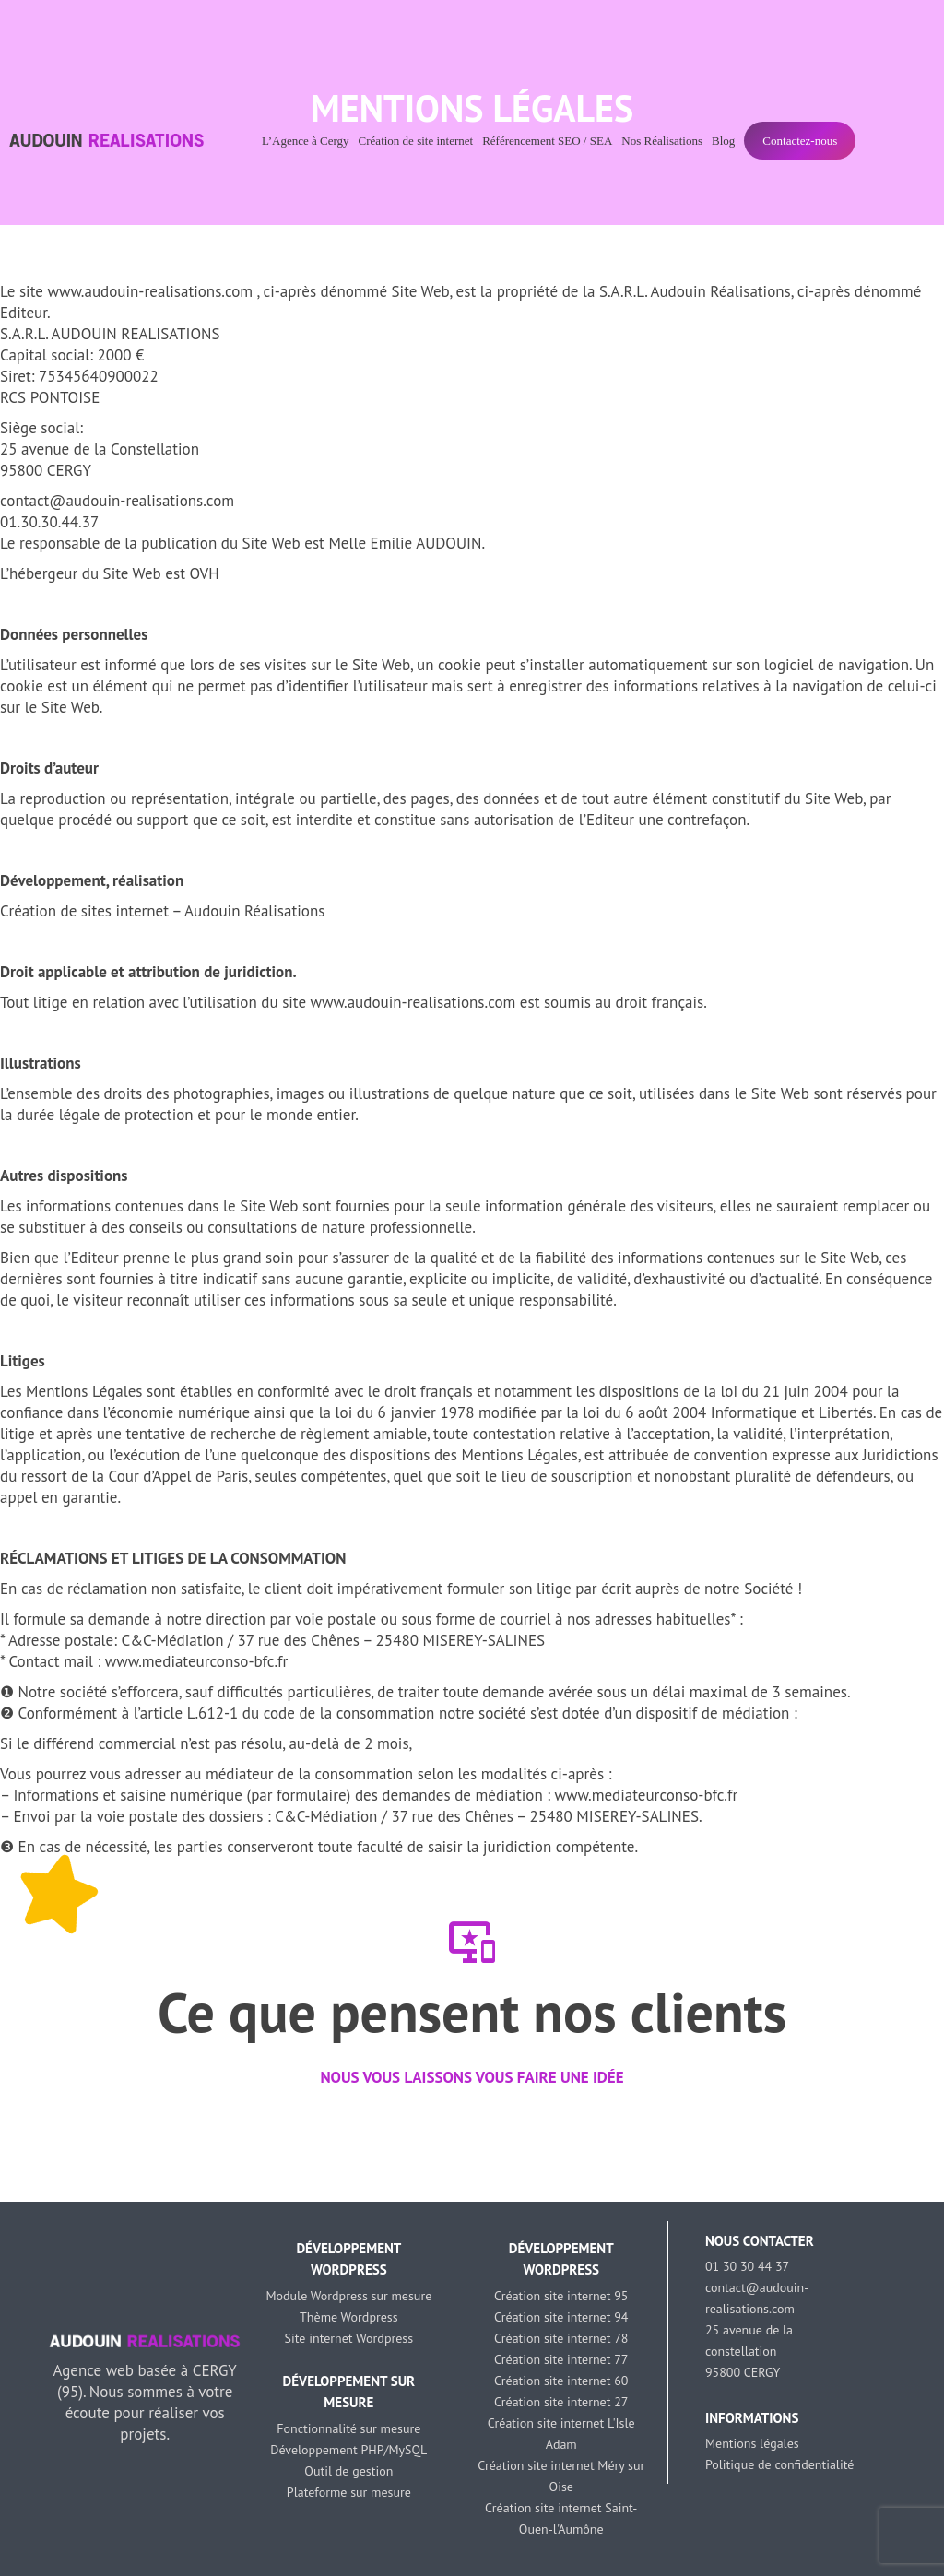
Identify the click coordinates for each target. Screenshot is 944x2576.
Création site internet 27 (561, 2401)
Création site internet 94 (561, 2317)
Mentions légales (752, 2443)
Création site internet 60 (561, 2380)
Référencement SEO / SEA (547, 141)
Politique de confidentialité (779, 2464)
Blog (723, 141)
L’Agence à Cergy (305, 141)
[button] (18, 2145)
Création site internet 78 (561, 2338)
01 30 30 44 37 (747, 2266)
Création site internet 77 (561, 2359)
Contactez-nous (799, 141)
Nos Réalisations (661, 141)
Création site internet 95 (561, 2295)
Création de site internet (416, 141)
